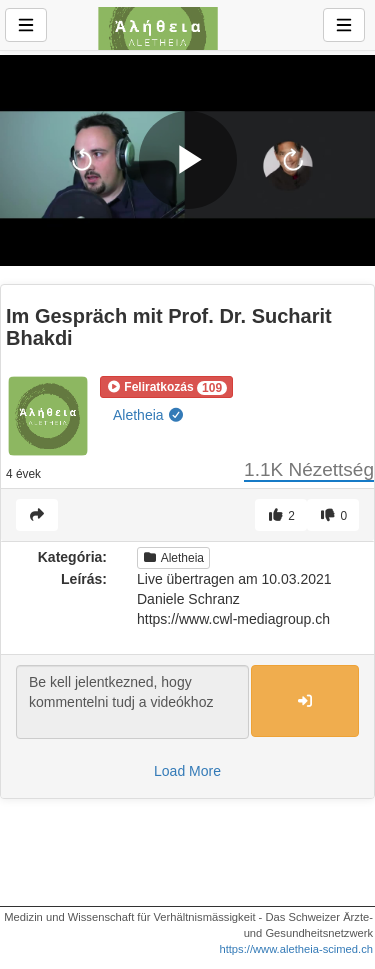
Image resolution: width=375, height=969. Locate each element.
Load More (187, 771)
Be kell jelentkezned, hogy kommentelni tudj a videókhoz (132, 702)
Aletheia (149, 415)
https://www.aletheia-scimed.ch (296, 949)
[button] (166, 387)
